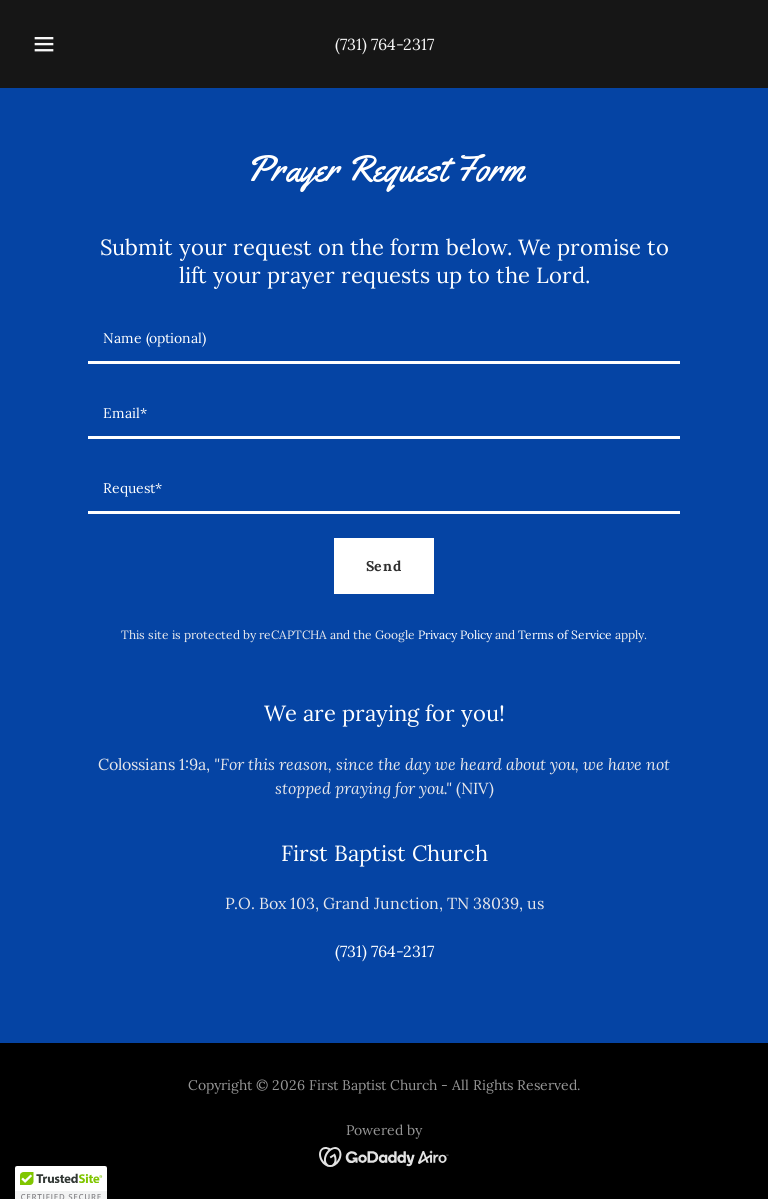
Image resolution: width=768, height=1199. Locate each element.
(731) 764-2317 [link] (384, 44)
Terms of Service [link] (565, 634)
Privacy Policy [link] (455, 634)
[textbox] (384, 338)
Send (384, 566)
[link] (384, 1155)
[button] (55, 44)
